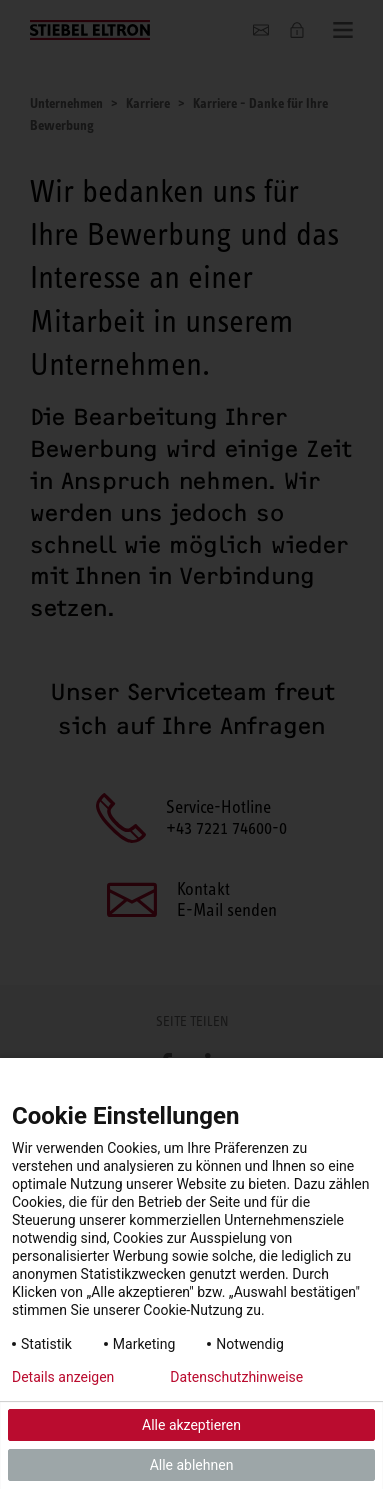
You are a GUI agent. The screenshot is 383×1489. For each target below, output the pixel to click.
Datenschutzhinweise (236, 1377)
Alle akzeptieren (191, 1425)
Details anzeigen (63, 1377)
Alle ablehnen (192, 1465)
